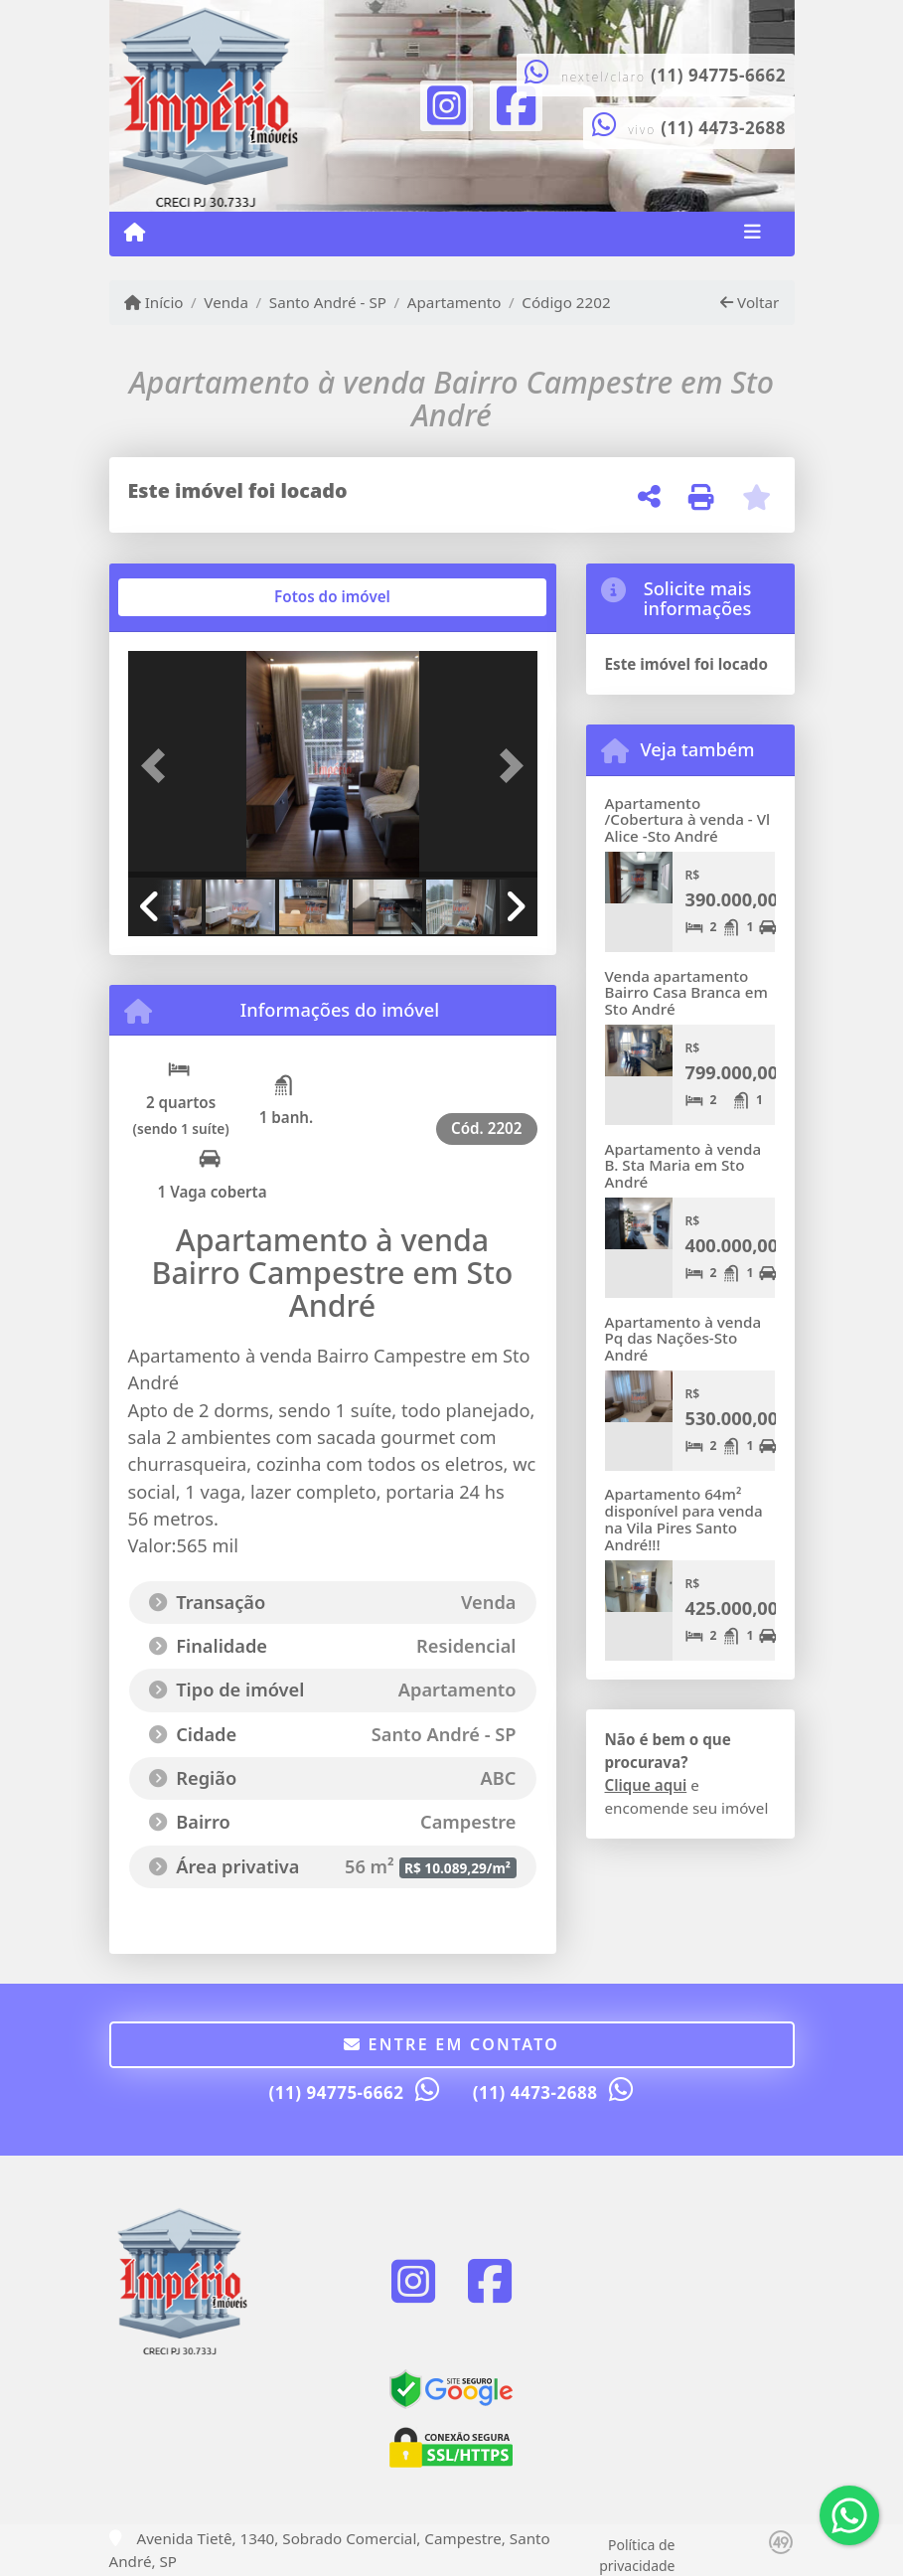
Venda (226, 302)
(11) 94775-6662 (718, 75)
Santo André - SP (327, 302)
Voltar (749, 302)
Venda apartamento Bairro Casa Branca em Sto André (686, 992)
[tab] (191, 597)
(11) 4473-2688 (723, 127)
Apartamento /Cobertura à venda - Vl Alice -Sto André (688, 819)
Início (154, 302)
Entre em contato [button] (451, 2044)
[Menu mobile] (134, 232)
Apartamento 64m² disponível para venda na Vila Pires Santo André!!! (684, 1518)
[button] (159, 766)
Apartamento (454, 302)
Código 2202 (566, 302)
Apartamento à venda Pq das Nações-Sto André (683, 1338)
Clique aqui (646, 1785)
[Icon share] (446, 103)
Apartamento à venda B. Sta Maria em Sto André (683, 1165)
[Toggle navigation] (752, 233)
